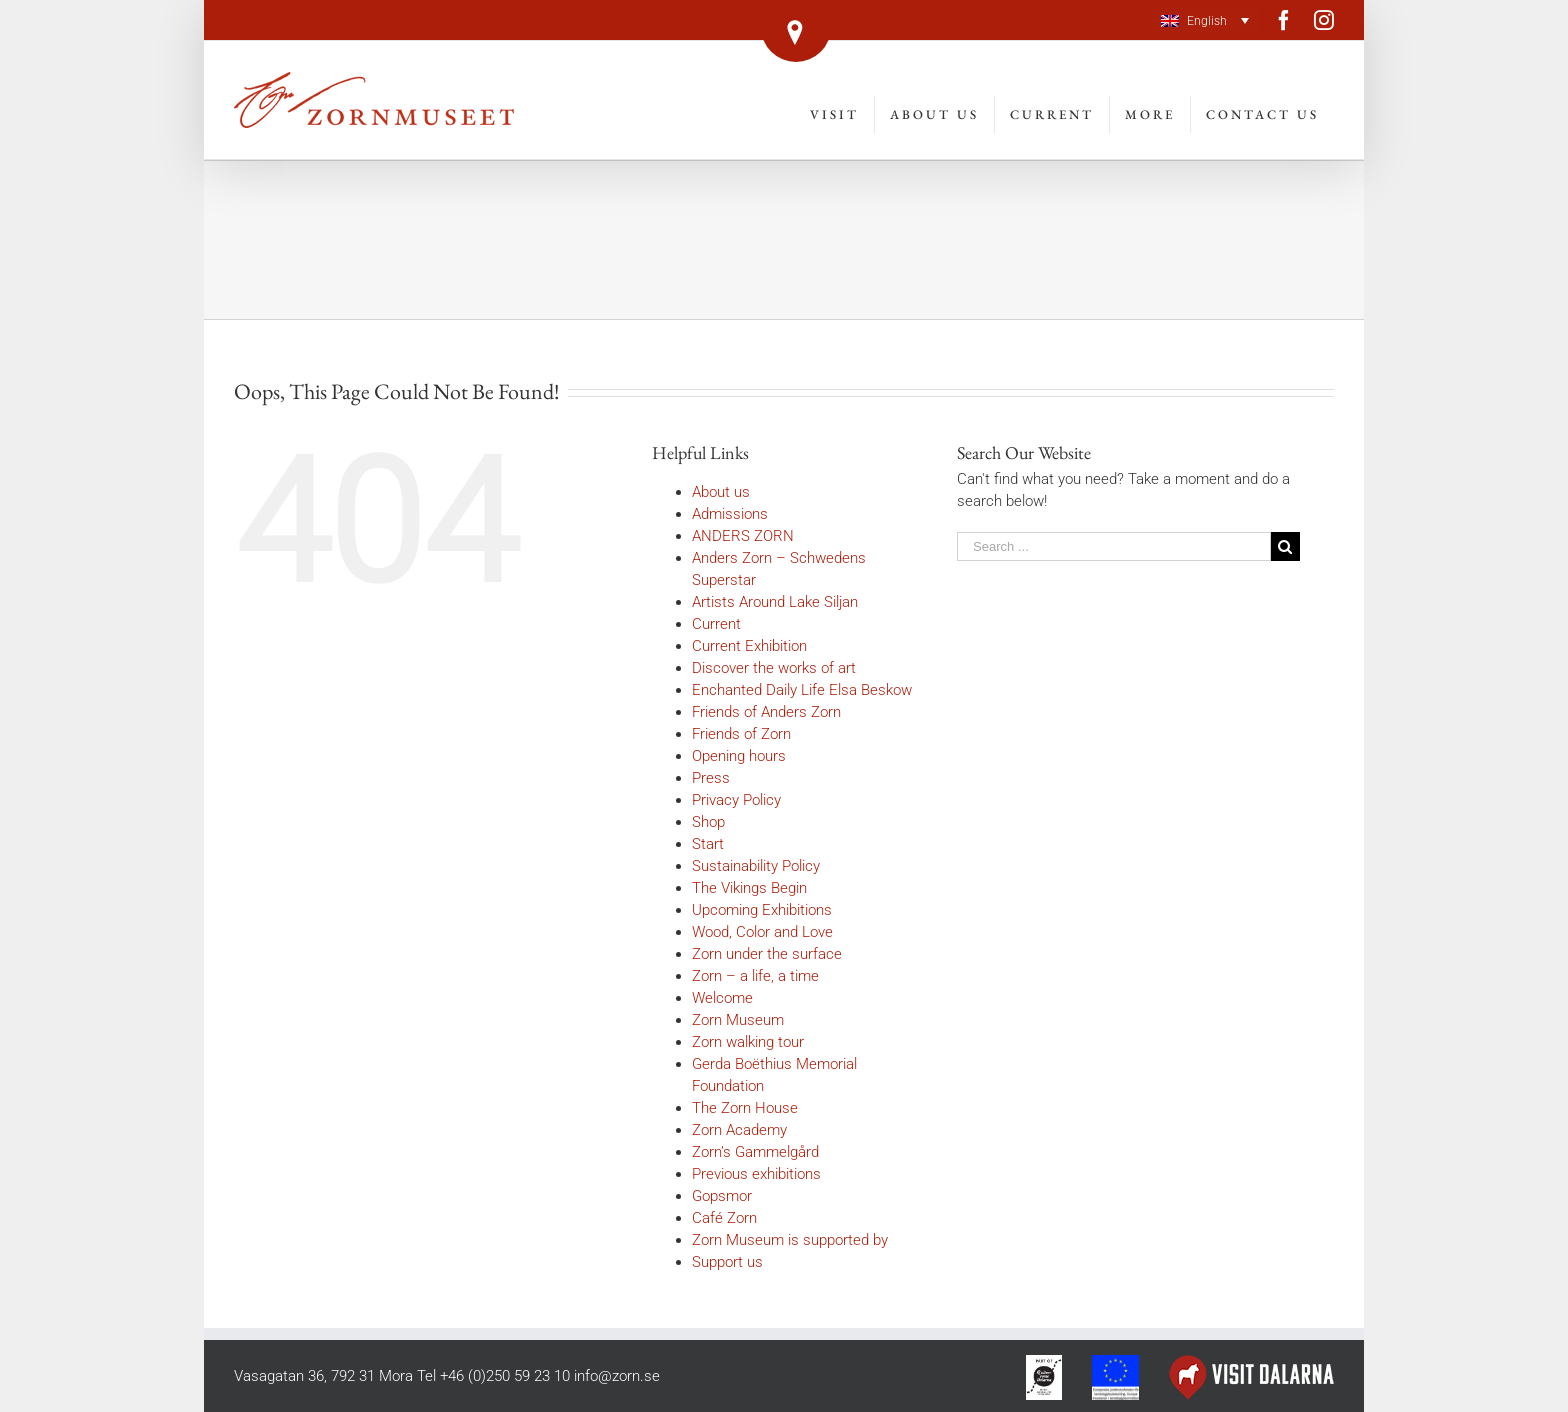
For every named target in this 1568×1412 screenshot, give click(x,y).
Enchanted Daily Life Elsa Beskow (802, 690)
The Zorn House (745, 1108)
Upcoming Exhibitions (762, 910)
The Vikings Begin (749, 888)
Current (716, 624)
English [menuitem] (1207, 21)
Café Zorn (724, 1218)
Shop (708, 822)
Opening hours (739, 756)
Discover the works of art (774, 668)
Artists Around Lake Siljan (775, 602)
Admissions (730, 514)
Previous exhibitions (756, 1174)
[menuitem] (1205, 20)
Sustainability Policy (756, 866)
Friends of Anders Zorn (766, 712)
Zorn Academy (739, 1130)
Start (708, 844)
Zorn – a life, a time (755, 976)
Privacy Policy (736, 800)
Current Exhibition (749, 646)
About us (721, 492)
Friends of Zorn (741, 734)
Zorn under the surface (767, 954)
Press (711, 778)
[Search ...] (1114, 546)
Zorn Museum (738, 1020)
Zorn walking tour (748, 1042)
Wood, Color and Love (762, 932)
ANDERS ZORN (743, 536)
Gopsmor (722, 1196)
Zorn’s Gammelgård (755, 1152)
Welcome (722, 998)
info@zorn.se (617, 1376)
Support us (727, 1262)
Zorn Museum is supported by (790, 1240)
